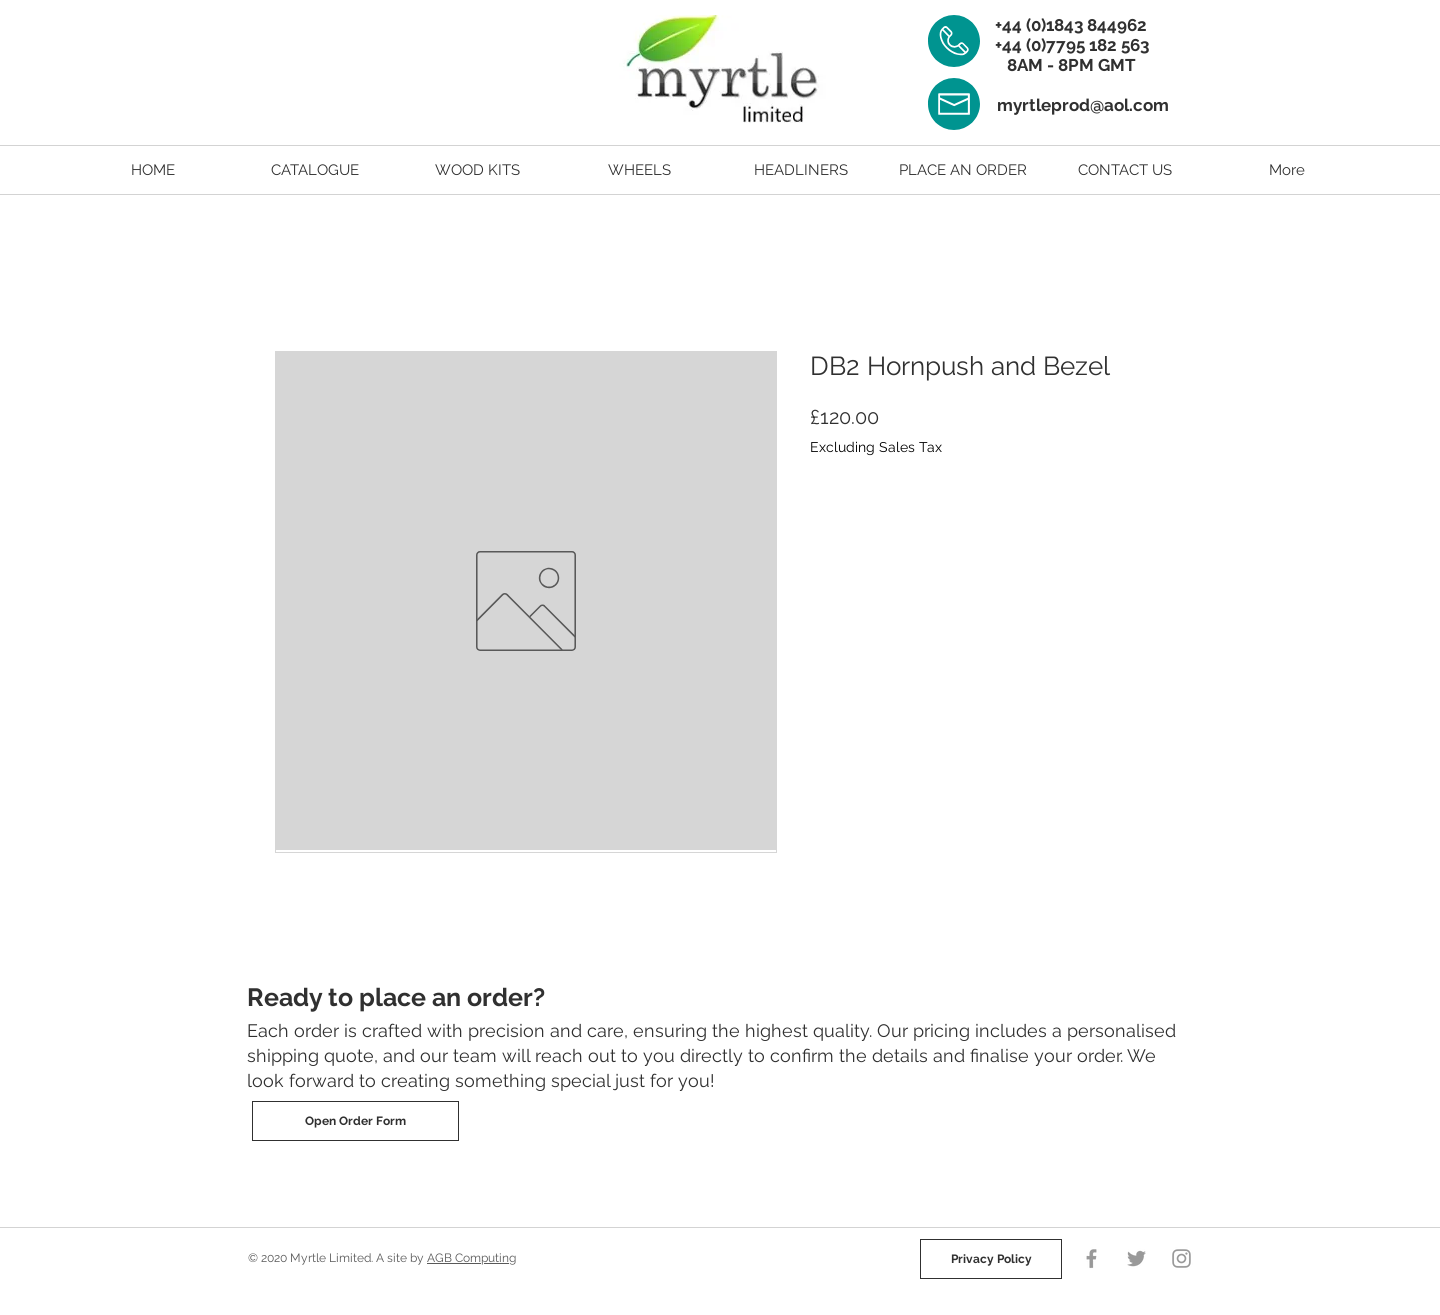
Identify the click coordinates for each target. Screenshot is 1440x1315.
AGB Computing (471, 1258)
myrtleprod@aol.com (1083, 105)
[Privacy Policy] (991, 1259)
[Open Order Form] (355, 1121)
